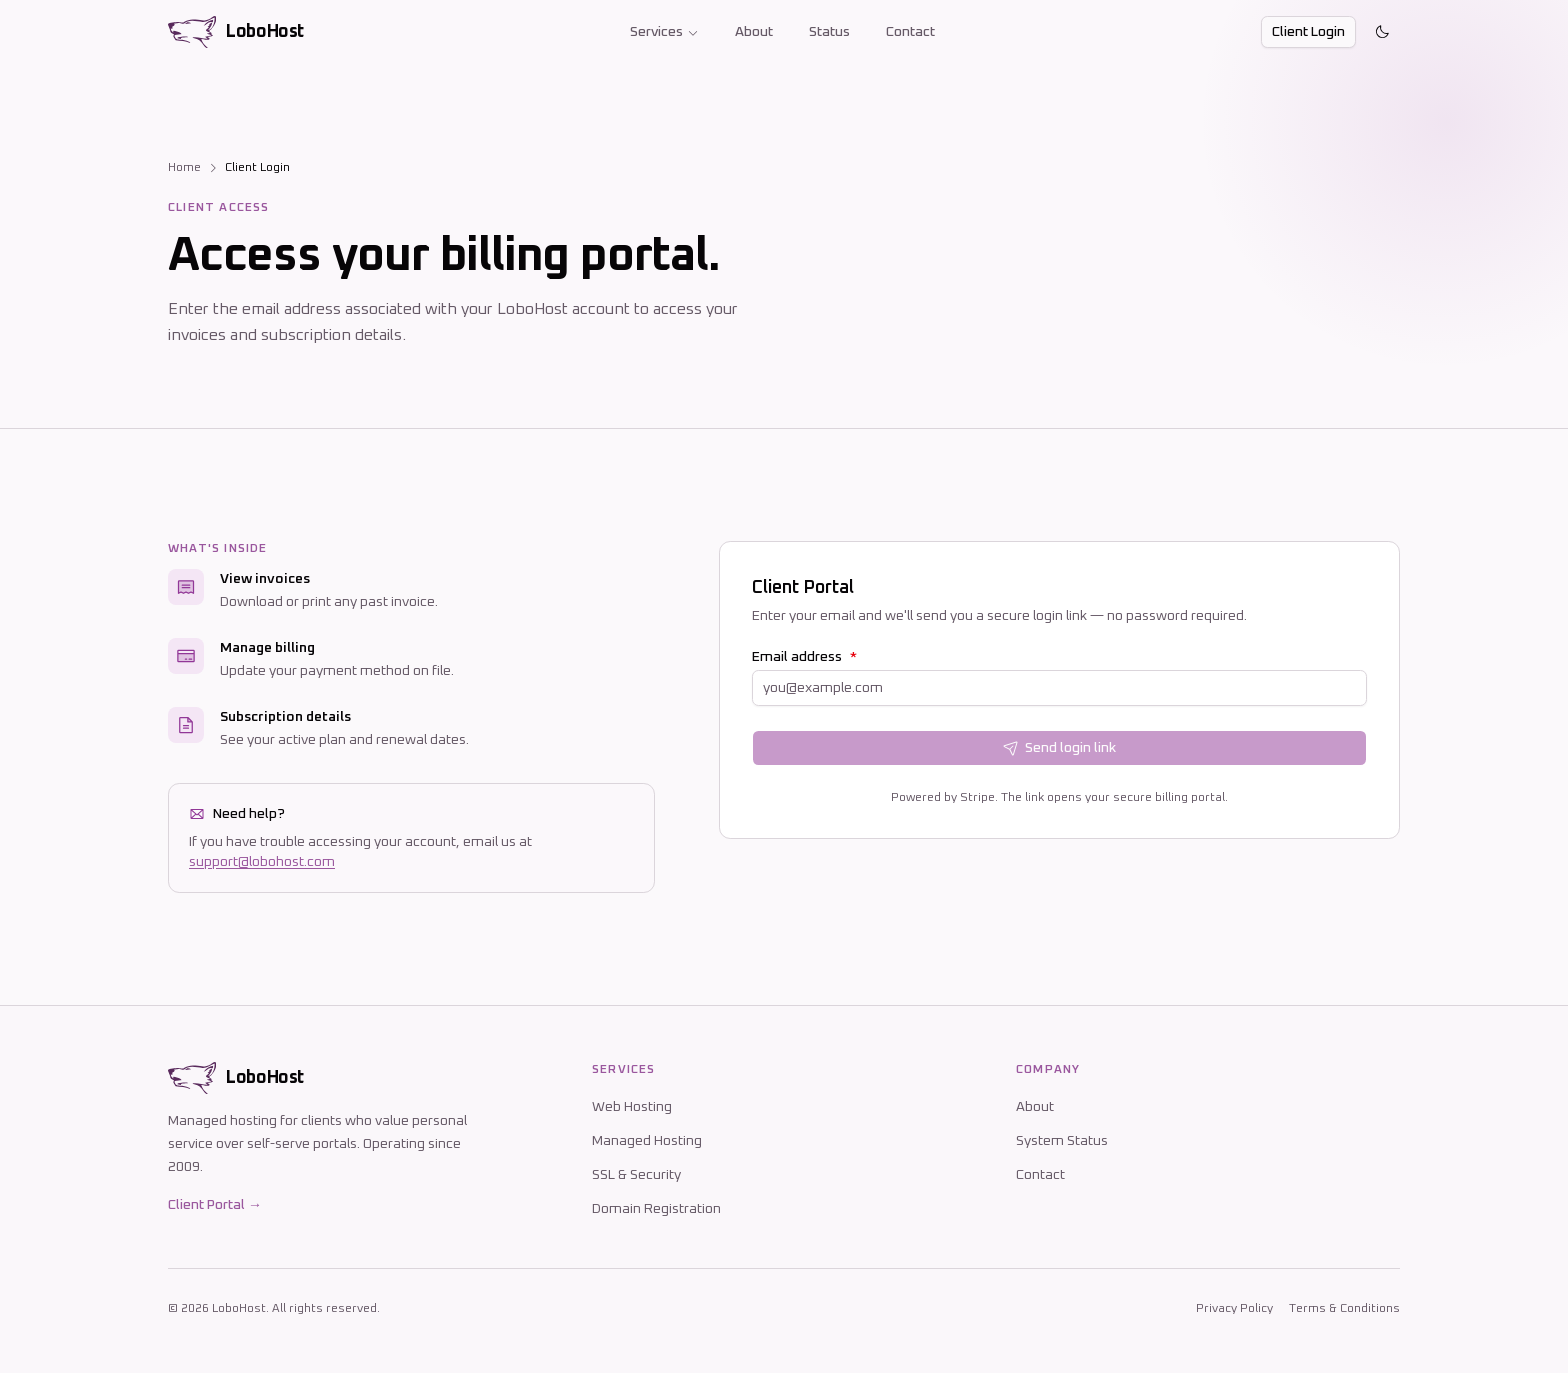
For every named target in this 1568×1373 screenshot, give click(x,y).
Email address (804, 657)
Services (664, 32)
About (754, 32)
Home (184, 168)
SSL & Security (636, 1175)
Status (829, 32)
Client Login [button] (1308, 32)
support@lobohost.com (262, 862)
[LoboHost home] (236, 32)
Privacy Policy (1234, 1309)
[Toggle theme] (1382, 32)
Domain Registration (656, 1209)
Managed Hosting (647, 1141)
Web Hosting (632, 1107)
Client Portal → (215, 1205)
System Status (1062, 1141)
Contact (910, 32)
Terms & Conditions (1344, 1309)
